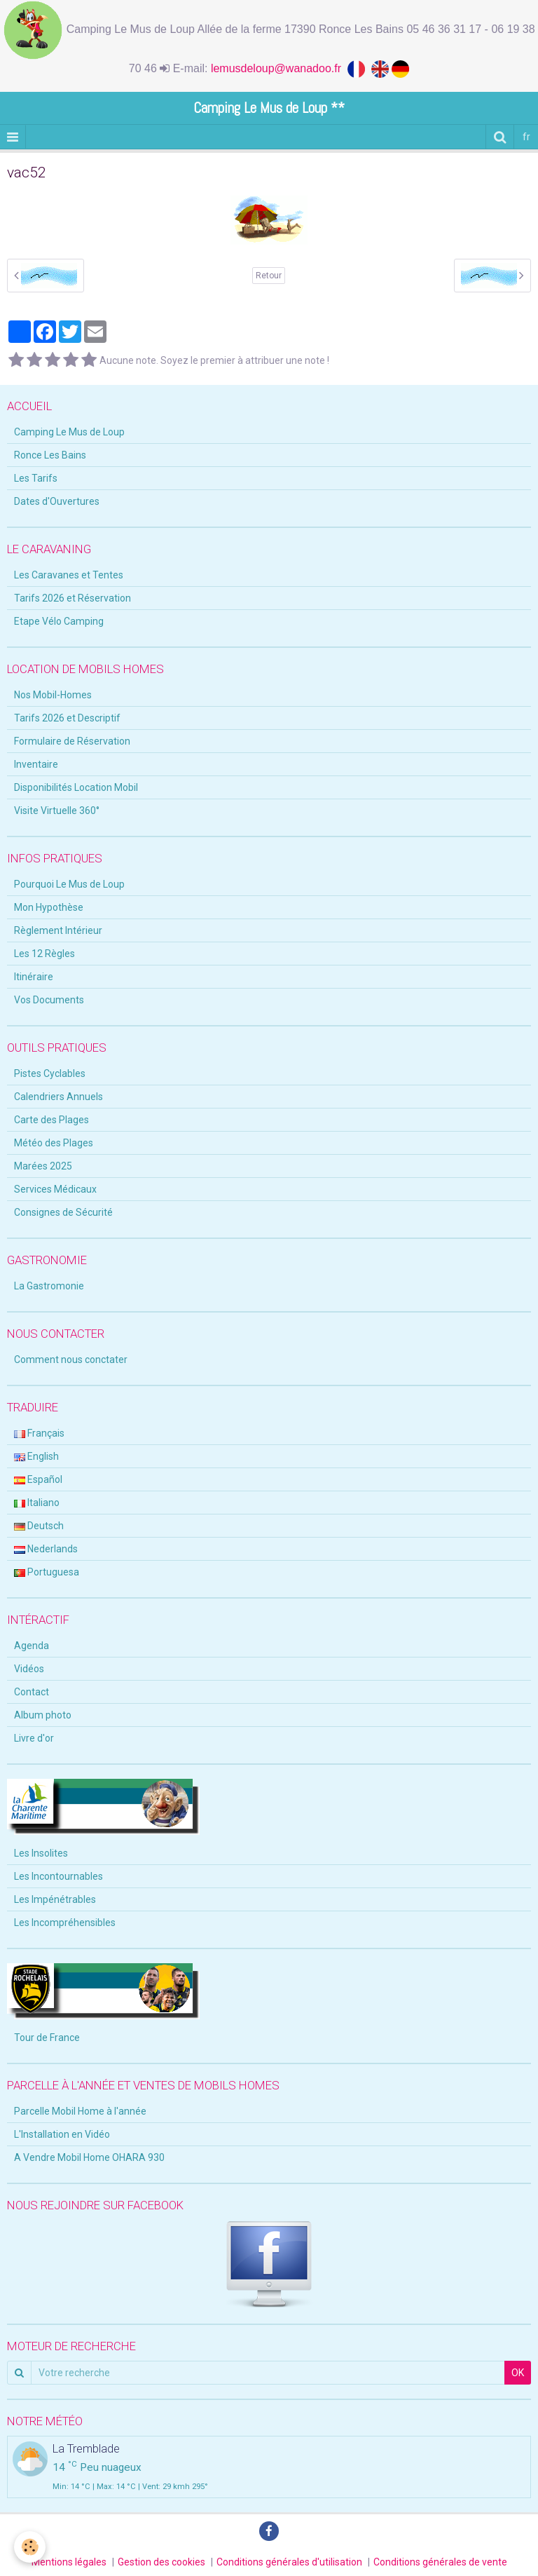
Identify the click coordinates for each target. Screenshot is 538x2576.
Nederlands (46, 1548)
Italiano (37, 1502)
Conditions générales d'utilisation (289, 2562)
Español (38, 1479)
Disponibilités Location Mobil (76, 787)
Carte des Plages (51, 1119)
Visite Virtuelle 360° (56, 810)
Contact (31, 1691)
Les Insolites (41, 1853)
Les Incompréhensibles (65, 1922)
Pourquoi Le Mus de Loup (69, 884)
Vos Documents (49, 999)
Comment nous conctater (70, 1359)
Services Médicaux (55, 1189)
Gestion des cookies (161, 2562)
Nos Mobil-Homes (53, 694)
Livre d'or (34, 1738)
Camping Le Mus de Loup (69, 432)
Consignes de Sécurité (63, 1212)
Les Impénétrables (55, 1899)
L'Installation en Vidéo (62, 2134)
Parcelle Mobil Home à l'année (80, 2111)
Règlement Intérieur (58, 930)
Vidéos (29, 1668)
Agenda (31, 1645)
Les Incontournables (58, 1876)
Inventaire (36, 764)
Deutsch (39, 1525)
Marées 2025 (43, 1166)
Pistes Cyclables (49, 1073)
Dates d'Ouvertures (56, 501)
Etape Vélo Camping (59, 621)
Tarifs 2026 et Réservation (72, 598)
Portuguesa (46, 1572)
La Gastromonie (49, 1286)
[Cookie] (30, 2547)
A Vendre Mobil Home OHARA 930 (89, 2157)
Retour (269, 275)
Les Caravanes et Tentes (68, 575)
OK (517, 2372)
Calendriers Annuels (58, 1096)
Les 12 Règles (44, 953)
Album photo (42, 1715)
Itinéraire (33, 976)
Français (39, 1433)
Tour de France (47, 2037)
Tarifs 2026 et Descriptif (67, 718)
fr (526, 136)
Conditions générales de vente (440, 2562)
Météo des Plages (53, 1142)
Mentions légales (69, 2562)
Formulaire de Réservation (72, 741)
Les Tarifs (35, 478)
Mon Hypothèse (48, 907)
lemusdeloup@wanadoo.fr (279, 68)
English (36, 1456)
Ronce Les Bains (50, 455)
